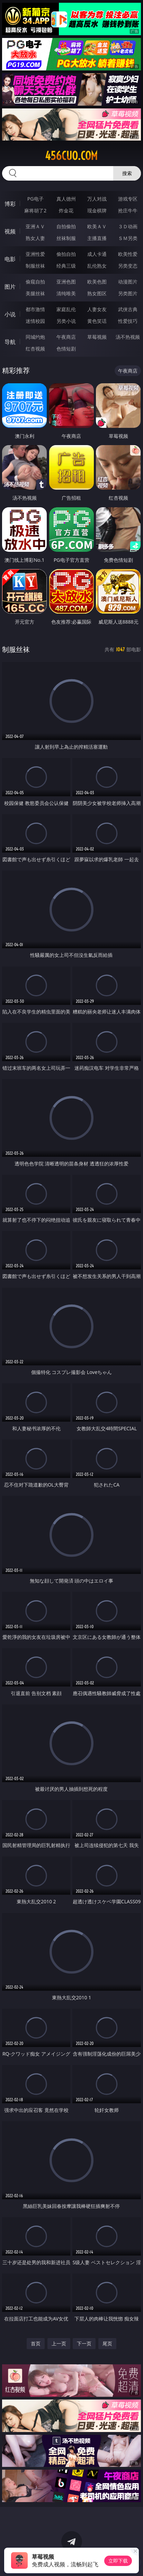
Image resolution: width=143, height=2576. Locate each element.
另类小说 (66, 321)
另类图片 (127, 293)
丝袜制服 (66, 238)
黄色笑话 (97, 321)
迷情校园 (35, 321)
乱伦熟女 (97, 265)
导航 (10, 342)
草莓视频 (97, 337)
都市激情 (35, 309)
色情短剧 (66, 348)
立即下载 (118, 2560)
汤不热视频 (128, 337)
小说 (10, 314)
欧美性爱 (127, 254)
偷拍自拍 (66, 254)
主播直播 (97, 238)
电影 (10, 259)
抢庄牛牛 (127, 210)
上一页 (59, 2343)
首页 (36, 2343)
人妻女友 (97, 309)
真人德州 (66, 198)
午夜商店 (66, 337)
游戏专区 (127, 198)
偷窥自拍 (35, 281)
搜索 (127, 173)
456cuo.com (71, 156)
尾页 (107, 2343)
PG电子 (35, 198)
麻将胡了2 (35, 210)
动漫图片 (127, 281)
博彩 (10, 204)
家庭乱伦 (66, 309)
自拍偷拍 (66, 226)
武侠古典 (127, 309)
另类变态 (127, 265)
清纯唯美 (66, 293)
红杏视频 (35, 348)
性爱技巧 (127, 321)
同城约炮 (35, 337)
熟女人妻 (35, 238)
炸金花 (66, 210)
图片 (10, 286)
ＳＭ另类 (127, 238)
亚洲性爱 (35, 254)
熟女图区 (97, 293)
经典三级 (66, 265)
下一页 (84, 2343)
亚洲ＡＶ (35, 226)
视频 (10, 231)
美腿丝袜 (35, 293)
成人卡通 (97, 254)
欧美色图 (97, 281)
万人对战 (97, 198)
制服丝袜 (35, 265)
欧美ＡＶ (97, 226)
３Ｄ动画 (127, 226)
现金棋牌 (97, 210)
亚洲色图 (66, 281)
